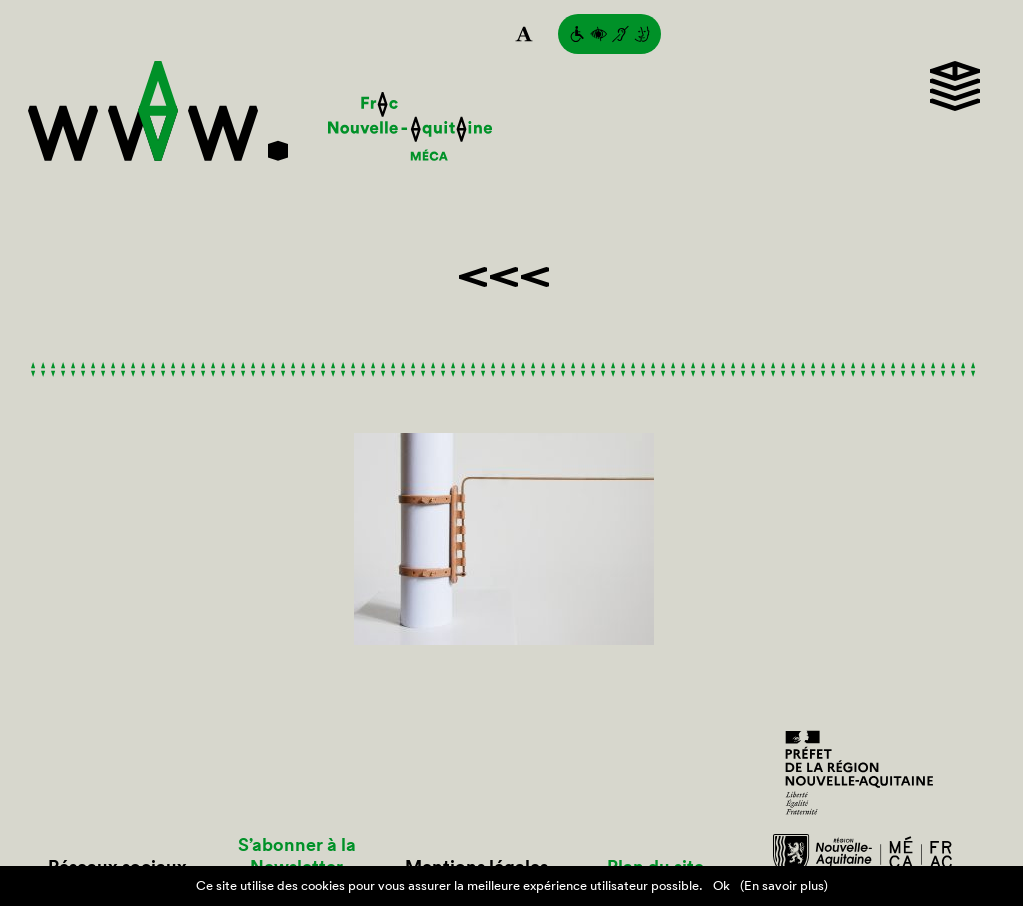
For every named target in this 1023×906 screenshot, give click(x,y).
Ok (721, 885)
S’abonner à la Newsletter (297, 856)
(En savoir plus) (784, 885)
